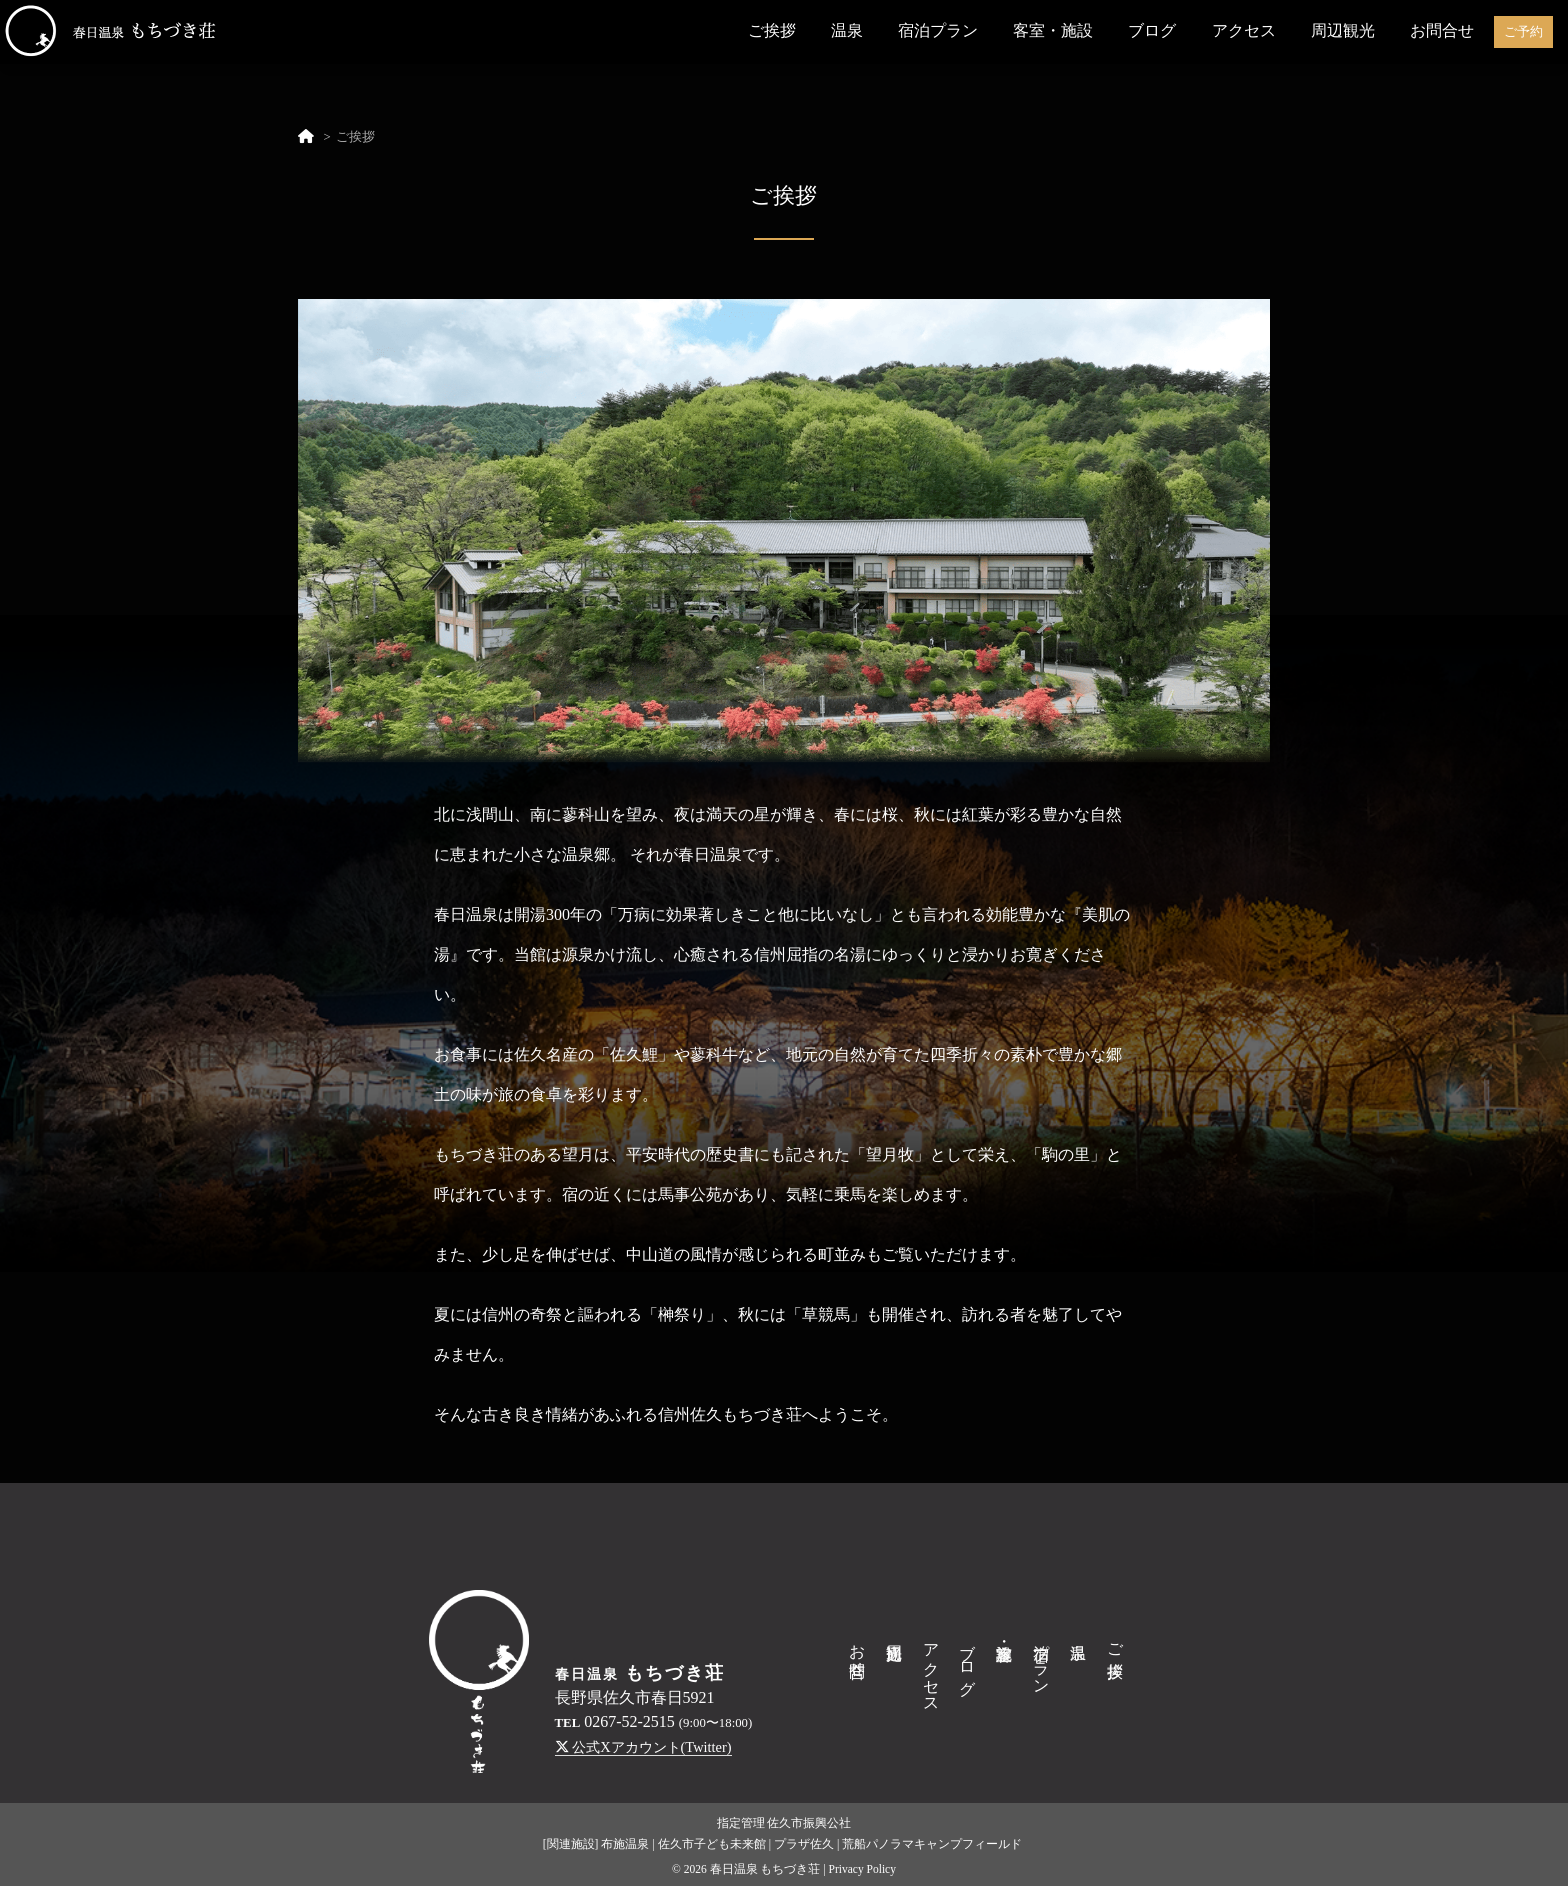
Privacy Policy (862, 1869)
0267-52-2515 (629, 1721)
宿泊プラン (938, 30)
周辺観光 (1343, 30)
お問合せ (1442, 30)
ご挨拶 (772, 30)
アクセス (1244, 30)
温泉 (847, 30)
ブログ (1152, 30)
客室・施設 (1053, 30)
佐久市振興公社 (809, 1823)
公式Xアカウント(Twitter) (643, 1747)
